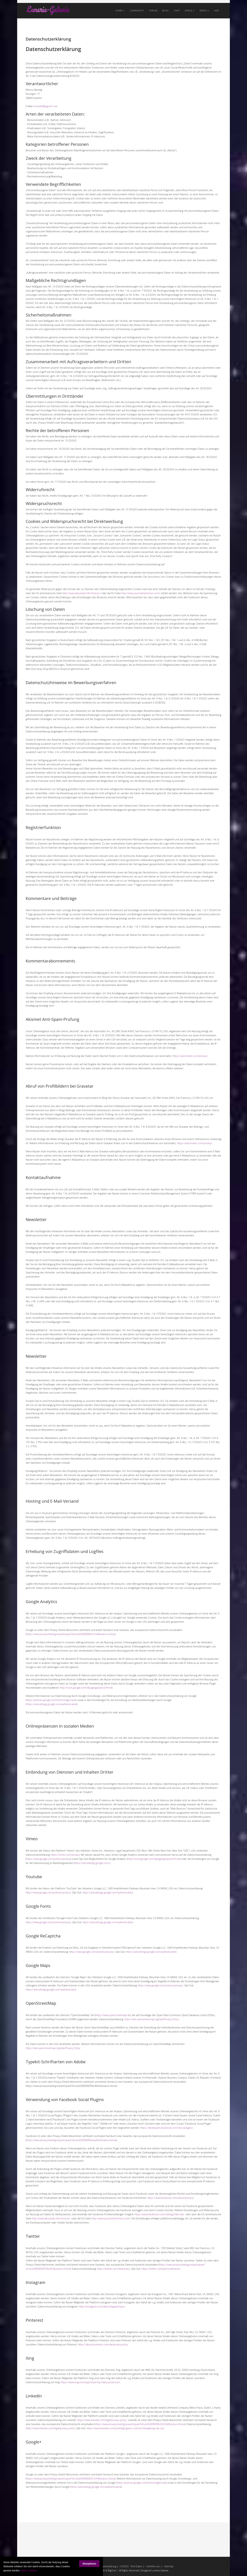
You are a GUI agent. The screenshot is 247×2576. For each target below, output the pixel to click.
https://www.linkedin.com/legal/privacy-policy (50, 2428)
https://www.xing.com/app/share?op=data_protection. (90, 2382)
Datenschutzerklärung (104, 2566)
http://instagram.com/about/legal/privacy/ (102, 2306)
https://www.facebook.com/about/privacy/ (170, 2197)
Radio (203, 10)
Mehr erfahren (29, 2570)
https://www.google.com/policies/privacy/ (48, 1892)
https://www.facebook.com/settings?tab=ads (159, 2214)
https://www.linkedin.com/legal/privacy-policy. (102, 2420)
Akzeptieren (89, 2563)
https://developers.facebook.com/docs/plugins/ (166, 2127)
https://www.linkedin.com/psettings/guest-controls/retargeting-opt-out (125, 2428)
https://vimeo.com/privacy (65, 1854)
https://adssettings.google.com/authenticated (108, 1892)
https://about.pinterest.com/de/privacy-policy (103, 2344)
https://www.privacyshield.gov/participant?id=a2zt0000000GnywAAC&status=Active (71, 2140)
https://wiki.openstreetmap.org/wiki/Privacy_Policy (151, 2019)
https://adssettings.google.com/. (92, 1863)
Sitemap (168, 2566)
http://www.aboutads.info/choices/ (81, 593)
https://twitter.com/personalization (161, 2268)
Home (119, 10)
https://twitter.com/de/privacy (113, 2268)
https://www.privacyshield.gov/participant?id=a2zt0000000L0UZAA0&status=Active (140, 2424)
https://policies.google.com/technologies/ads (51, 1700)
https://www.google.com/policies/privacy (48, 1858)
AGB (216, 10)
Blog (165, 10)
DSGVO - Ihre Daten (132, 2566)
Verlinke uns (153, 2566)
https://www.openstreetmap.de (112, 2015)
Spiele (188, 10)
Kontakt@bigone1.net (45, 106)
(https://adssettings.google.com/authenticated (51, 1704)
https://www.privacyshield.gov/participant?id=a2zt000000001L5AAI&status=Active (70, 1634)
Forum (153, 10)
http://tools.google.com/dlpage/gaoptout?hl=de (86, 1687)
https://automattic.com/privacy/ (190, 1056)
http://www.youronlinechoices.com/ (140, 593)
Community (137, 10)
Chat (177, 10)
